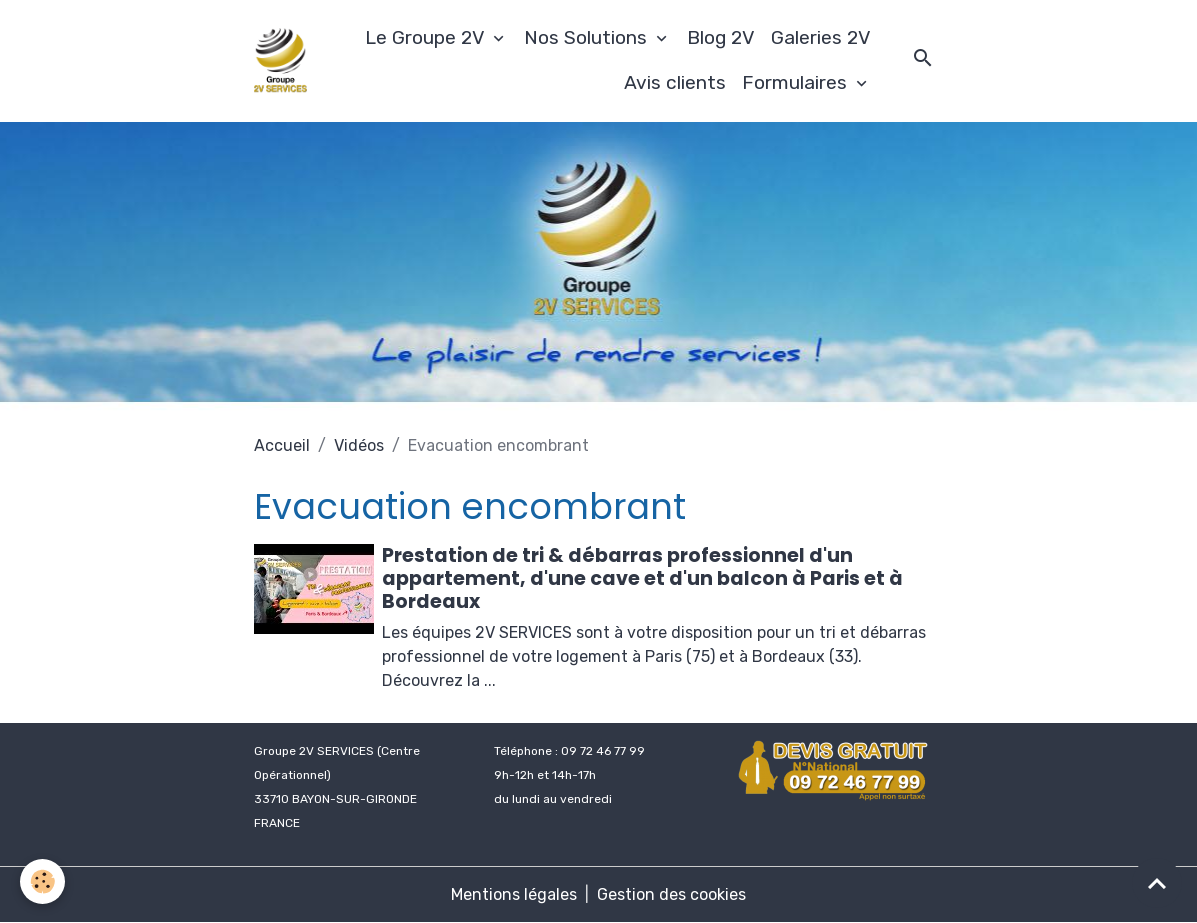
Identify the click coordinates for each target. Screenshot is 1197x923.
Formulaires (797, 82)
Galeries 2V (821, 37)
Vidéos (359, 445)
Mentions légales (514, 894)
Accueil (282, 445)
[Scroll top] (1157, 883)
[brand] (280, 61)
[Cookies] (42, 881)
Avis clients (675, 82)
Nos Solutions (588, 37)
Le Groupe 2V (427, 37)
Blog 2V (721, 37)
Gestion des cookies (671, 894)
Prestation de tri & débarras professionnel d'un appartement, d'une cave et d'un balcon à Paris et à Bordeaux (642, 578)
